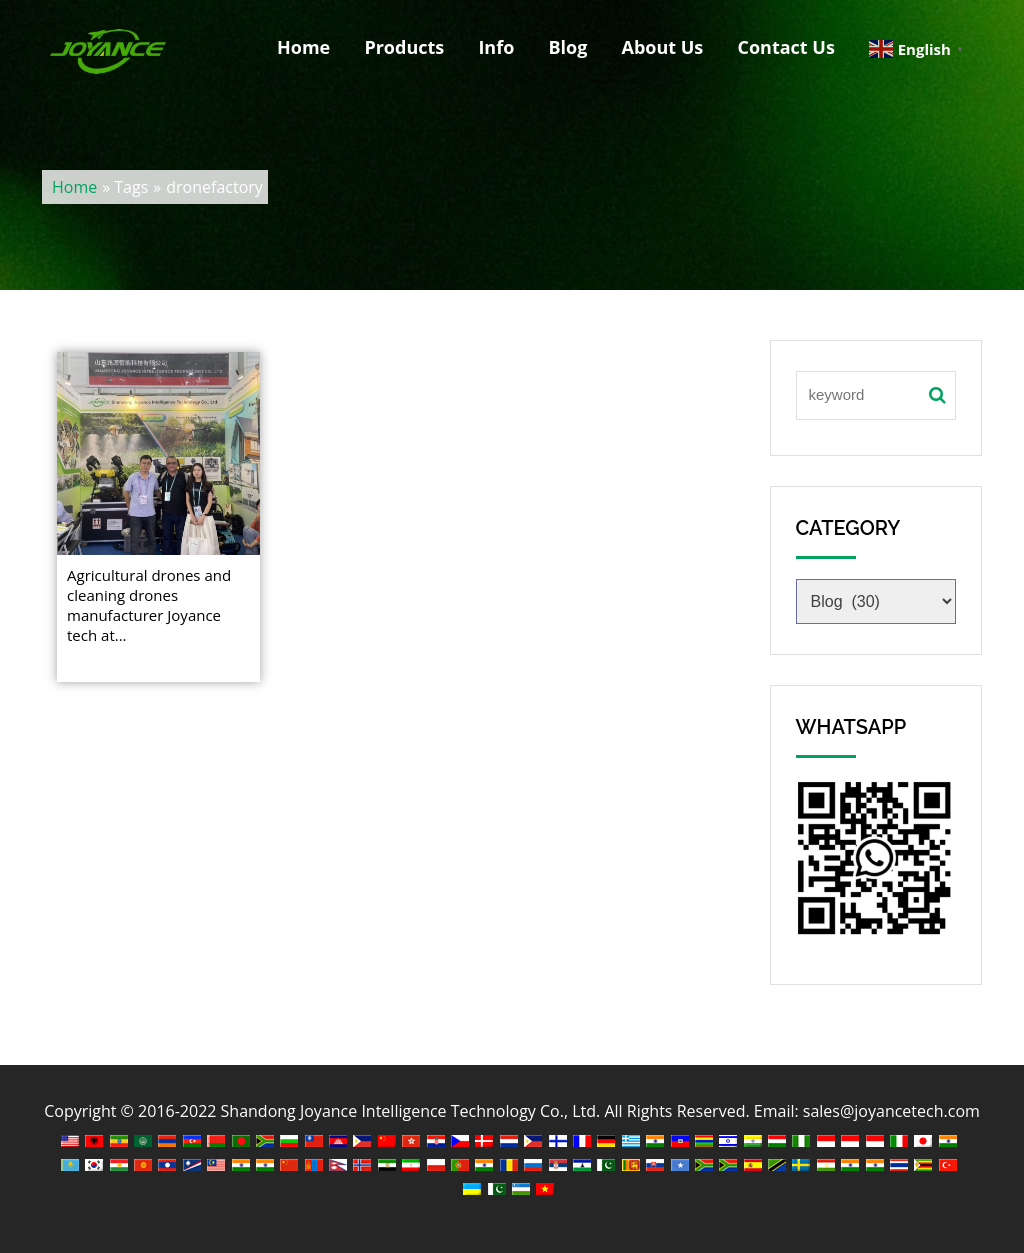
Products (402, 48)
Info (494, 48)
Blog (566, 48)
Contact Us (784, 48)
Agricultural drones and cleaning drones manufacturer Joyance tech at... (149, 605)
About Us (661, 48)
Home (301, 48)
